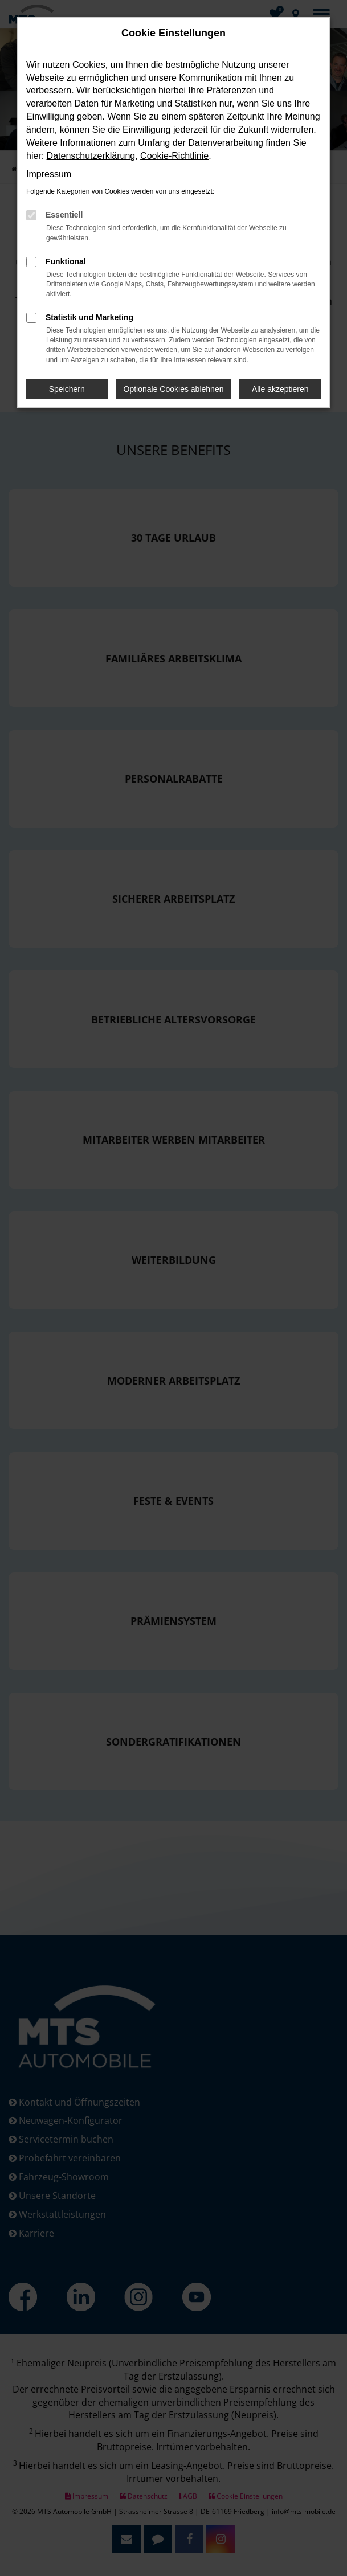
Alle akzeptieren (280, 389)
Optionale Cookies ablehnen (174, 389)
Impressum (48, 174)
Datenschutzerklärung (91, 156)
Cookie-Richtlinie (174, 156)
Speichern (67, 389)
